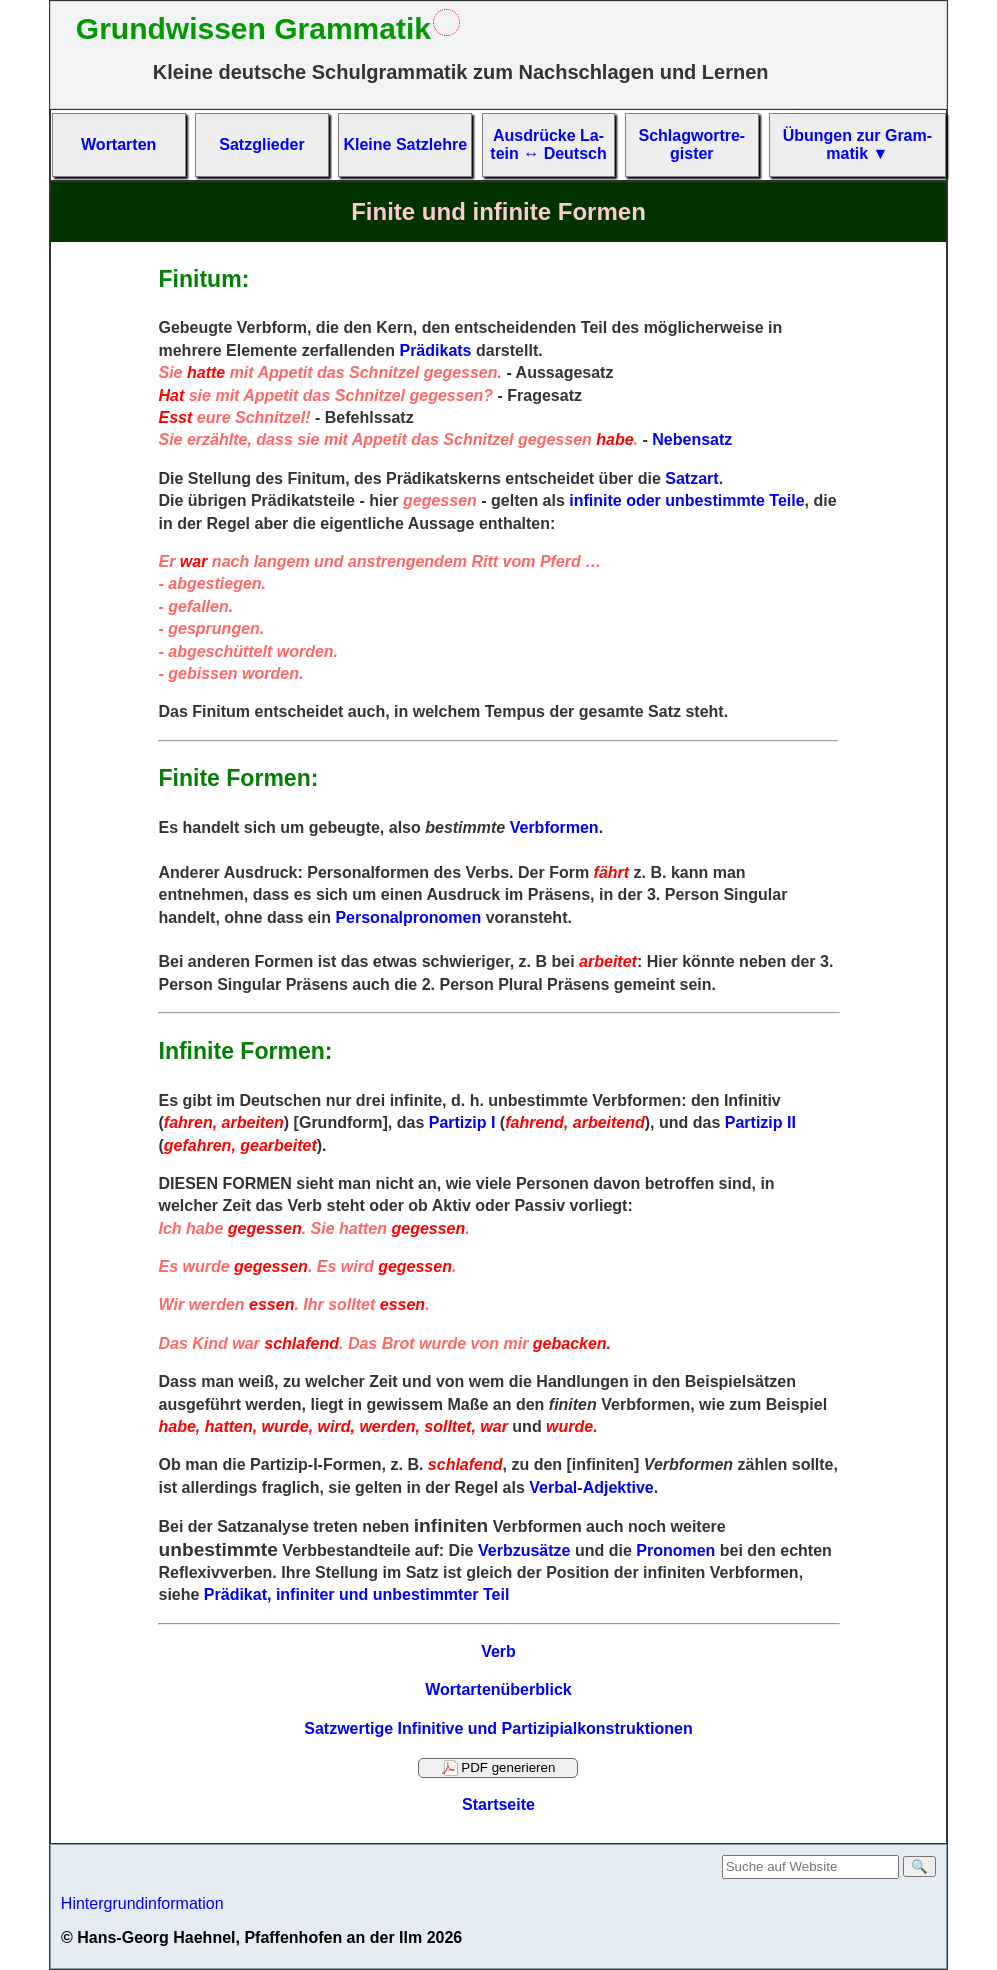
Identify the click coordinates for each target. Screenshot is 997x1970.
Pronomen (675, 1550)
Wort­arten (118, 144)
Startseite (498, 1804)
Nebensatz (692, 439)
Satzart (691, 478)
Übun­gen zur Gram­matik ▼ (857, 144)
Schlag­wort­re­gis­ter (691, 144)
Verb (498, 1651)
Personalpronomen (408, 917)
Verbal (553, 1487)
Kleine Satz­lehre (405, 144)
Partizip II (760, 1122)
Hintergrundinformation (142, 1903)
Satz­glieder (261, 144)
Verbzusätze (524, 1550)
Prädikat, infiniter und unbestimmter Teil (357, 1594)
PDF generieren (499, 1768)
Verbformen (554, 827)
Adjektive (618, 1487)
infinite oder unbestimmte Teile (686, 500)
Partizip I (462, 1122)
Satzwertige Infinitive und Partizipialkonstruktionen (498, 1728)
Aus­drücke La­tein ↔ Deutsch (548, 144)
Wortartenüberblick (498, 1689)
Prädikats (435, 350)
